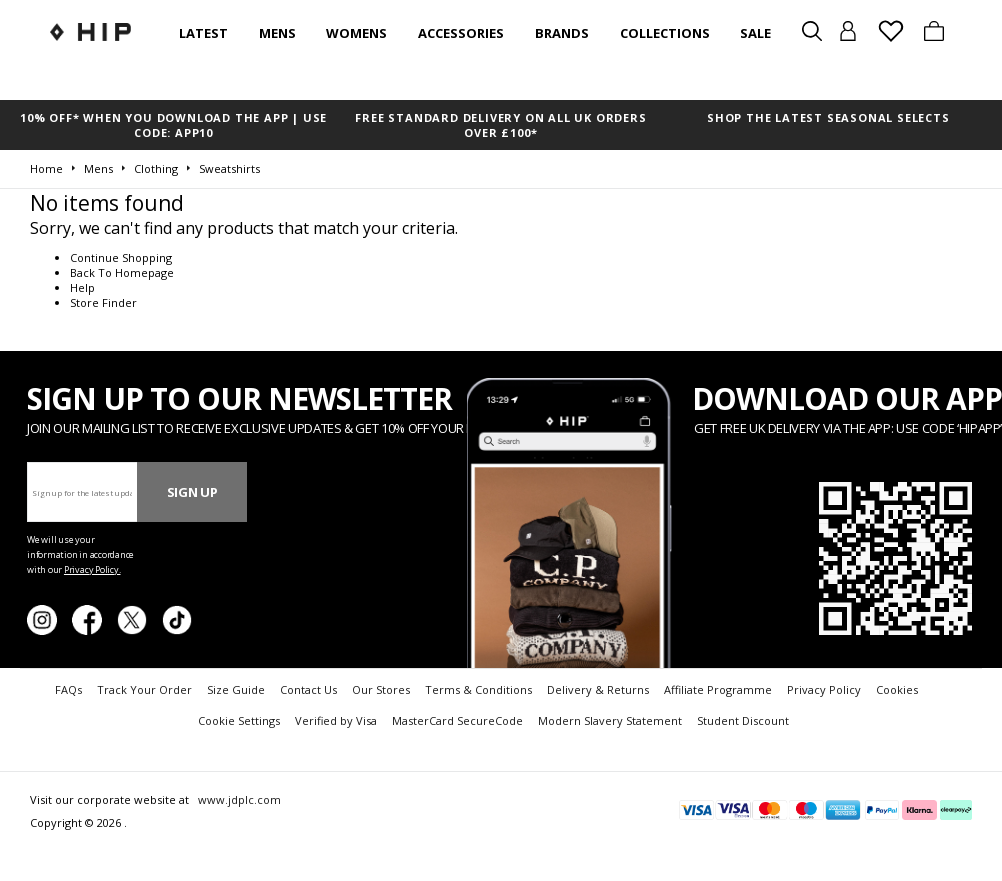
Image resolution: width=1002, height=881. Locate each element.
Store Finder (103, 302)
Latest (203, 33)
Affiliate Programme (718, 689)
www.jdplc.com (238, 799)
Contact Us (308, 689)
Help (82, 287)
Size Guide (236, 689)
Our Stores (381, 689)
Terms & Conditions (478, 689)
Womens (356, 33)
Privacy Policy (824, 689)
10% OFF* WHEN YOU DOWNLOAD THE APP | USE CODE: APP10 (173, 125)
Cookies (897, 689)
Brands (562, 33)
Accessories (461, 33)
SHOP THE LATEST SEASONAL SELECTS (828, 117)
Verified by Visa (336, 720)
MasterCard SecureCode (457, 720)
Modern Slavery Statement (610, 720)
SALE (755, 33)
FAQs (68, 689)
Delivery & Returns (598, 689)
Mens (277, 33)
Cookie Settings (239, 720)
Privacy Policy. (92, 569)
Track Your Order (144, 689)
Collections (665, 33)
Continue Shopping (121, 257)
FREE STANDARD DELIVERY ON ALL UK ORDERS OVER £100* (500, 125)
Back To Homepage (122, 272)
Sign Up (192, 492)
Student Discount (743, 720)
